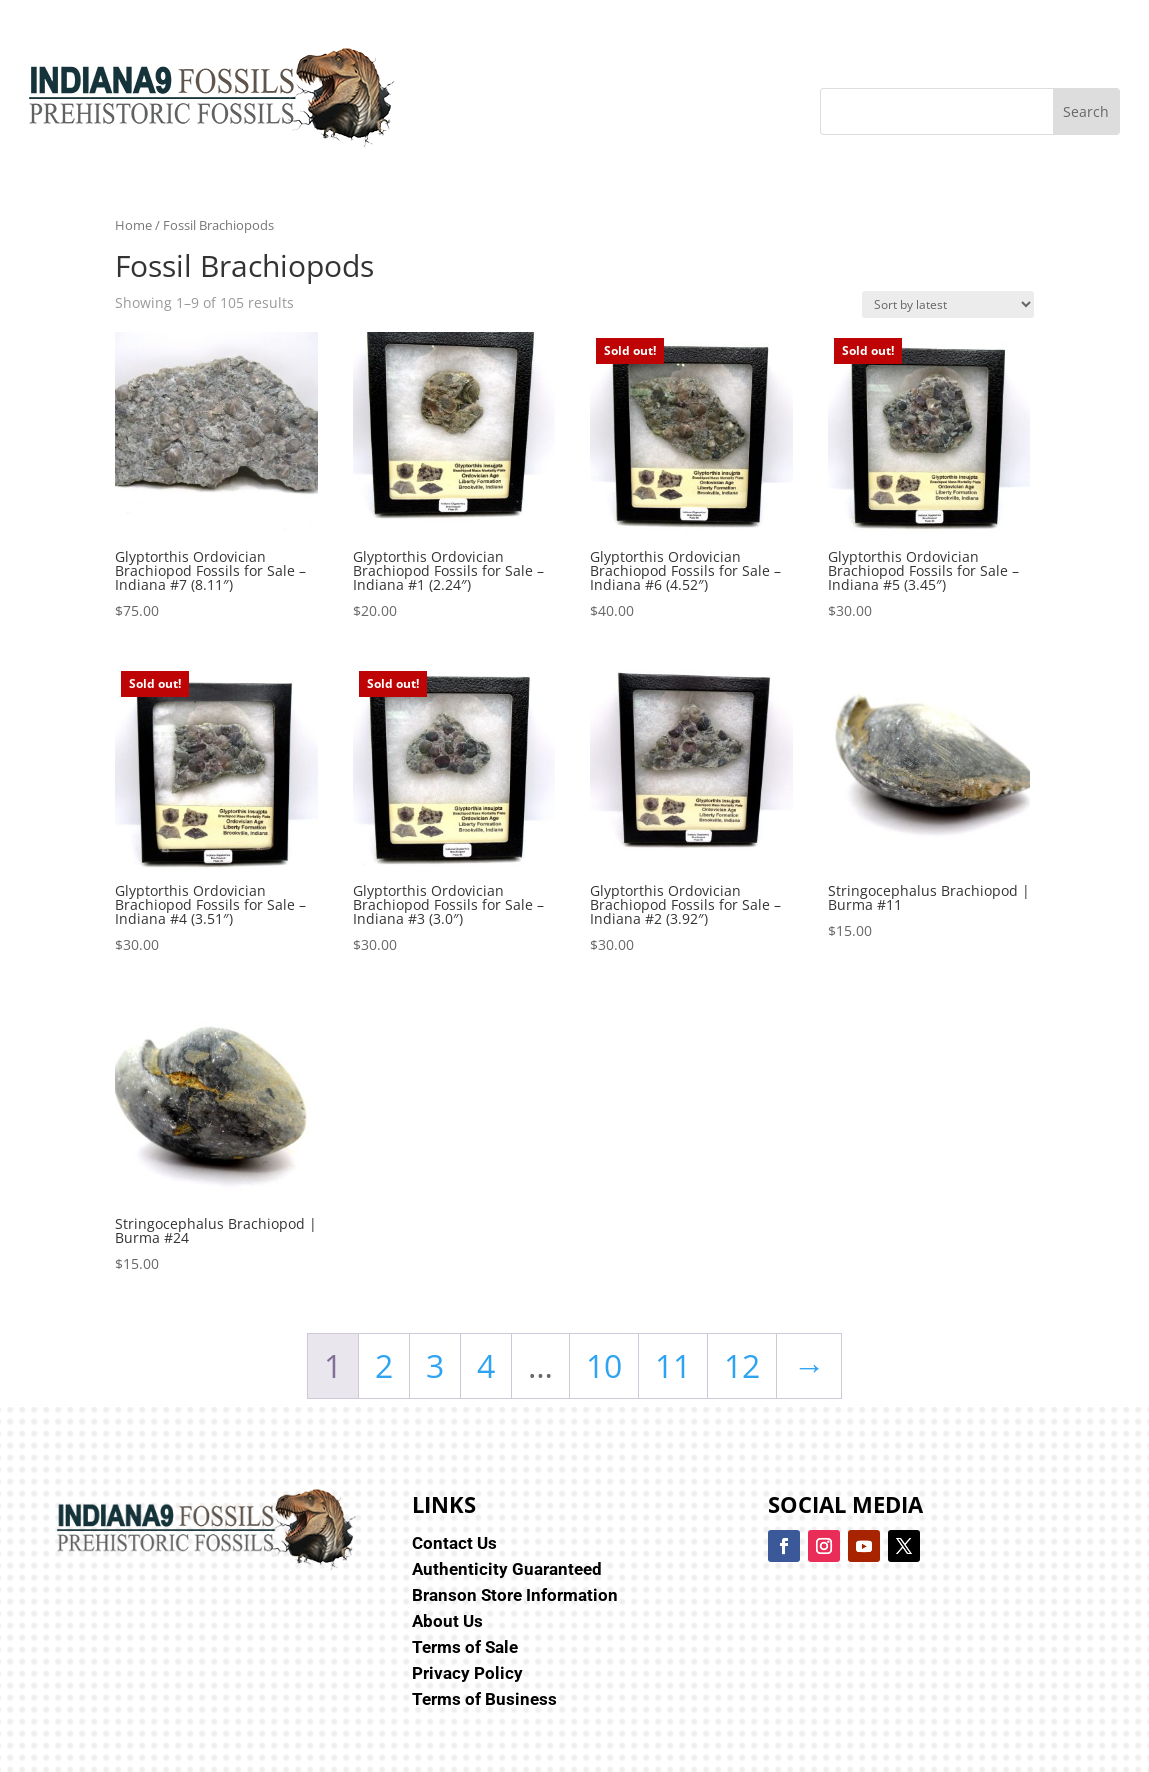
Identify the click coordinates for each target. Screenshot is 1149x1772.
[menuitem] (146, 34)
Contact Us (454, 1543)
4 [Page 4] (486, 1365)
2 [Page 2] (384, 1365)
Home (133, 225)
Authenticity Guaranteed (507, 1569)
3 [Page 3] (435, 1365)
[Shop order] (948, 304)
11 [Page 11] (673, 1365)
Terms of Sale (465, 1647)
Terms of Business (484, 1699)
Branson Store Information (515, 1595)
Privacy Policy (467, 1673)
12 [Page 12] (742, 1365)
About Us (447, 1621)
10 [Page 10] (604, 1365)
